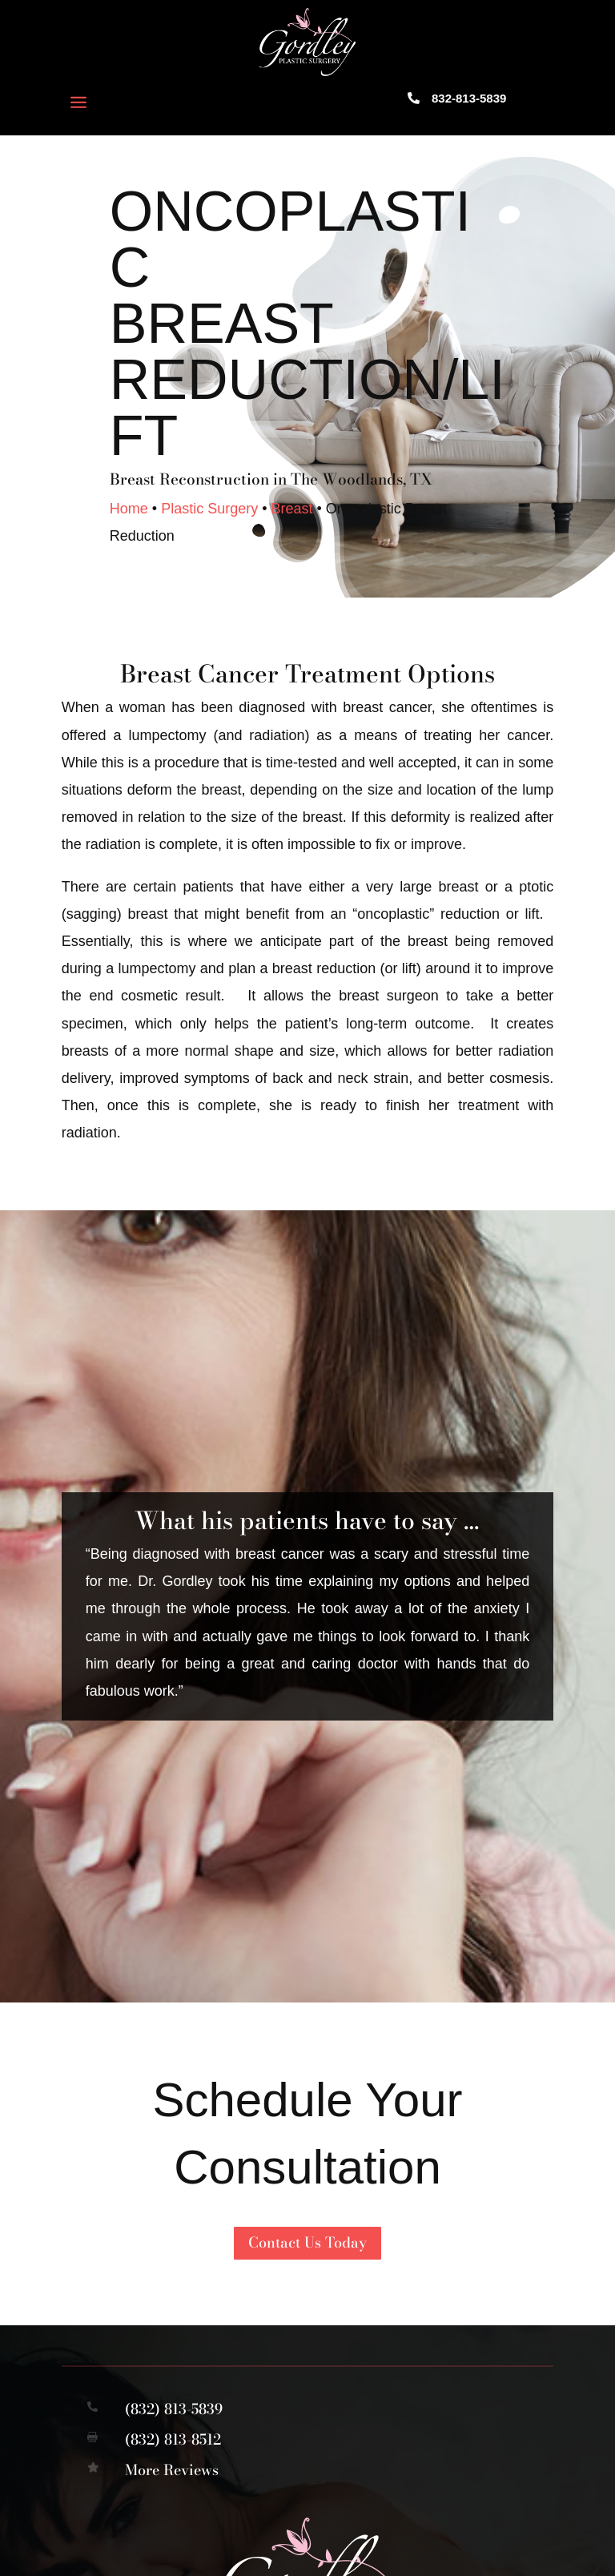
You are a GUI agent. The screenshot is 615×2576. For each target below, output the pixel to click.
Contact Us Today (307, 2242)
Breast (291, 509)
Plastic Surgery (209, 509)
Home (129, 509)
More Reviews (172, 2470)
